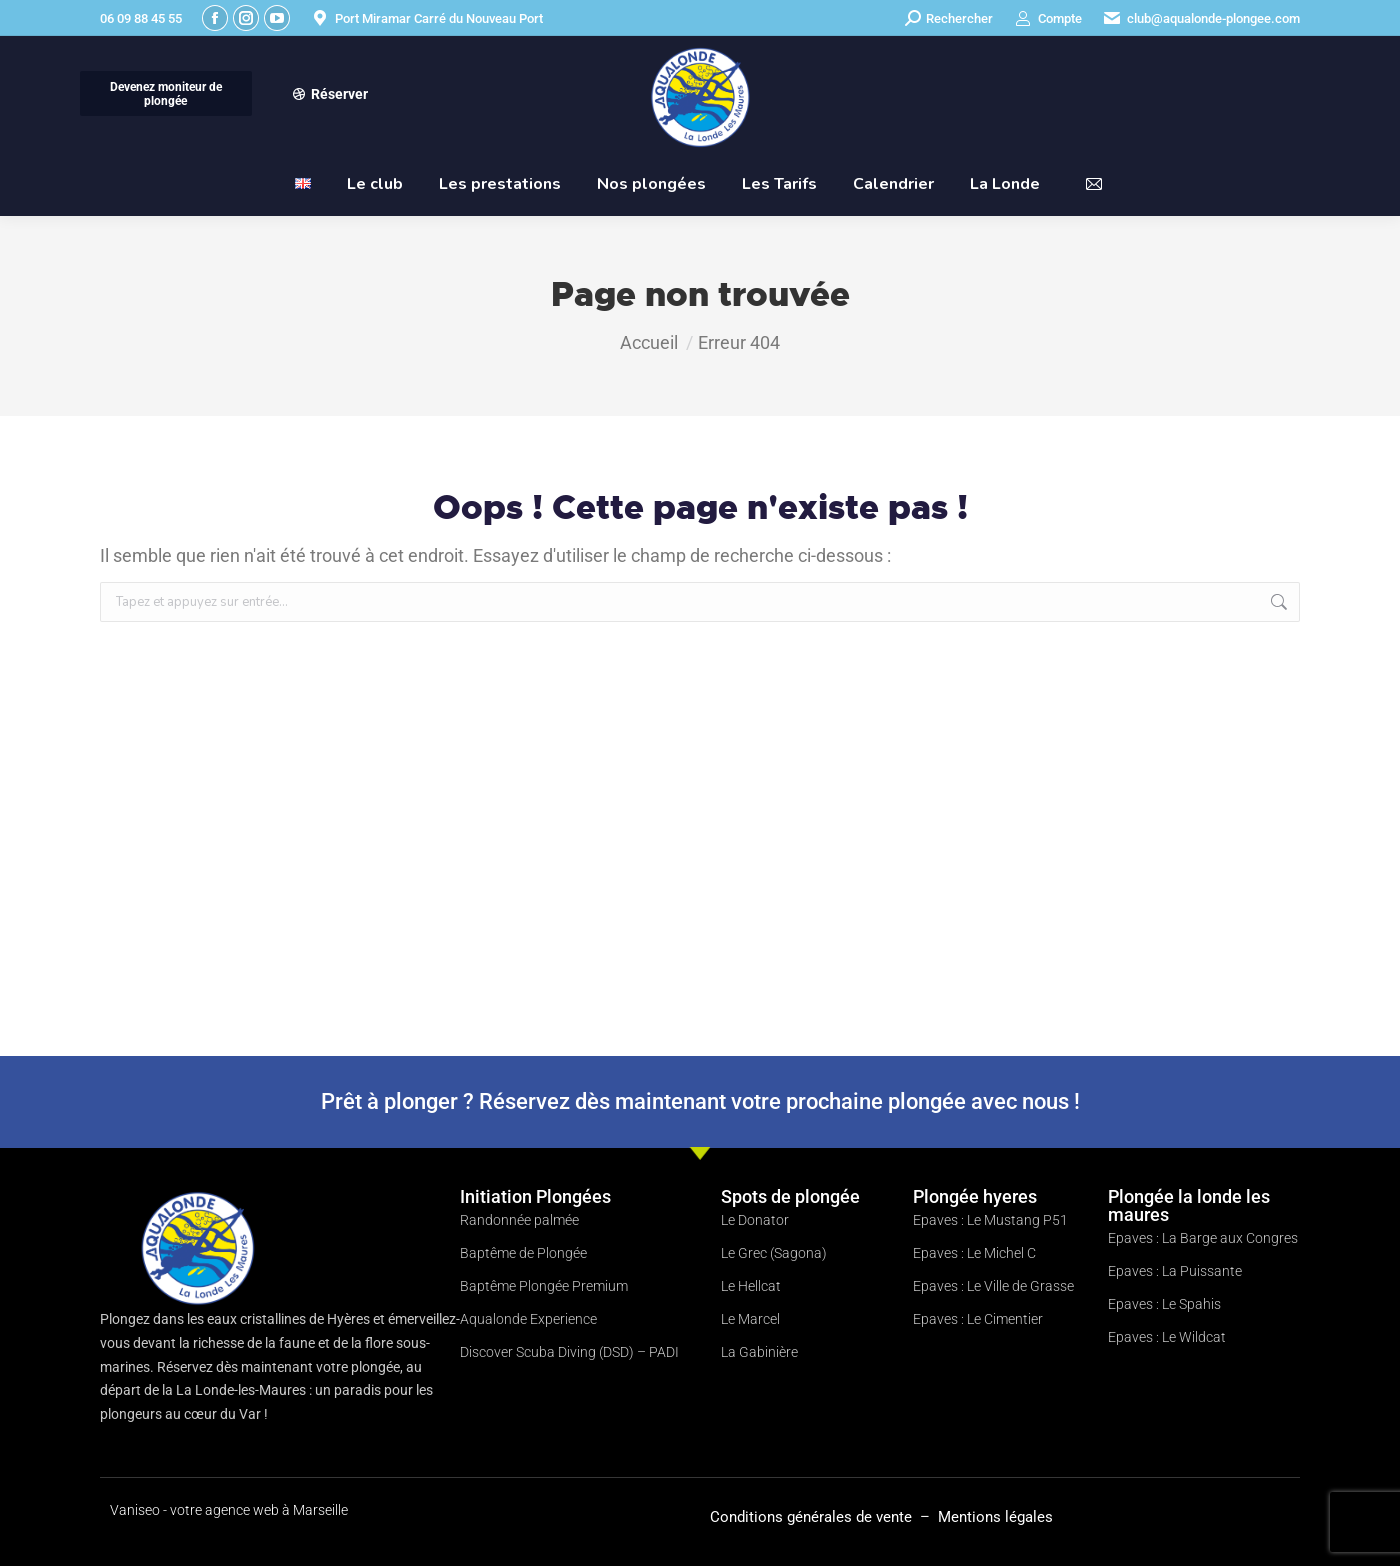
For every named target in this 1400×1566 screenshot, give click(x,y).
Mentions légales (995, 1517)
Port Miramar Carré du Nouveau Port (426, 18)
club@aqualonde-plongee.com (1201, 18)
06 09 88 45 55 (141, 18)
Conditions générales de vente (813, 1517)
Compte (1047, 18)
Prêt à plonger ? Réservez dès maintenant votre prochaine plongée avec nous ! (700, 1101)
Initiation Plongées (535, 1196)
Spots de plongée (790, 1196)
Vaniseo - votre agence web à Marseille (229, 1510)
